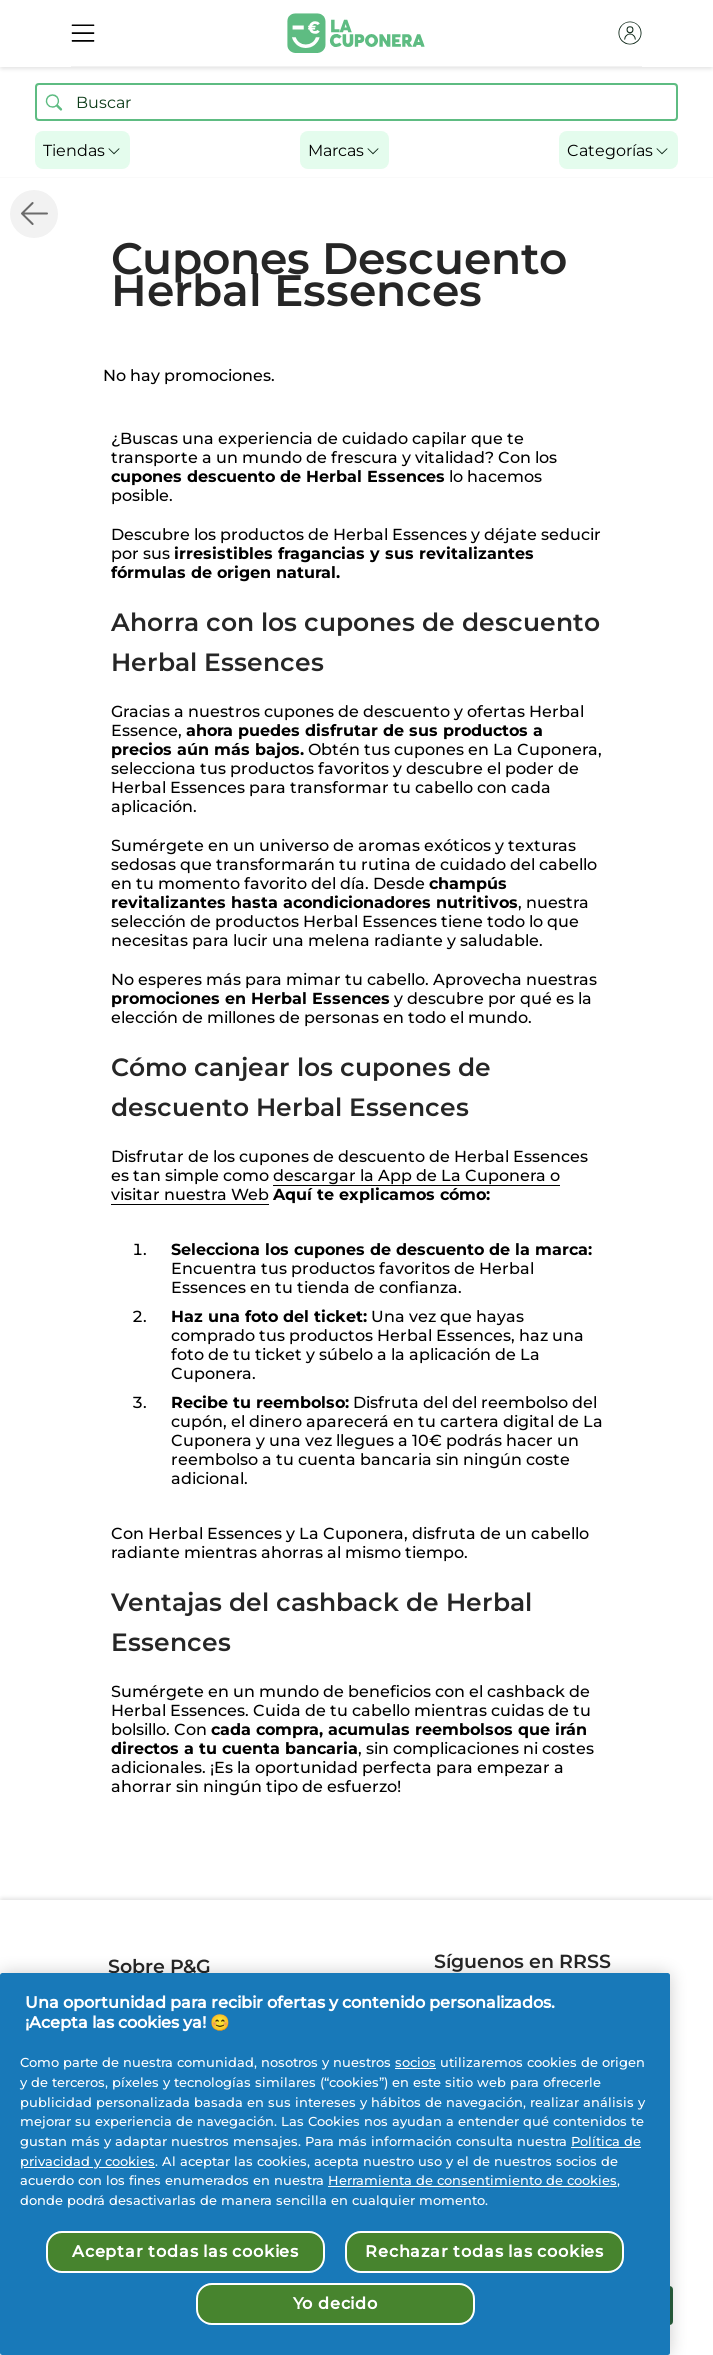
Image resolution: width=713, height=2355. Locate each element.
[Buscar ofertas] (54, 102)
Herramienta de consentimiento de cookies (472, 2180)
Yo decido (335, 2303)
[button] (82, 150)
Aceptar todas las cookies (185, 2251)
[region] (335, 2164)
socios (415, 2062)
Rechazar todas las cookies (484, 2251)
